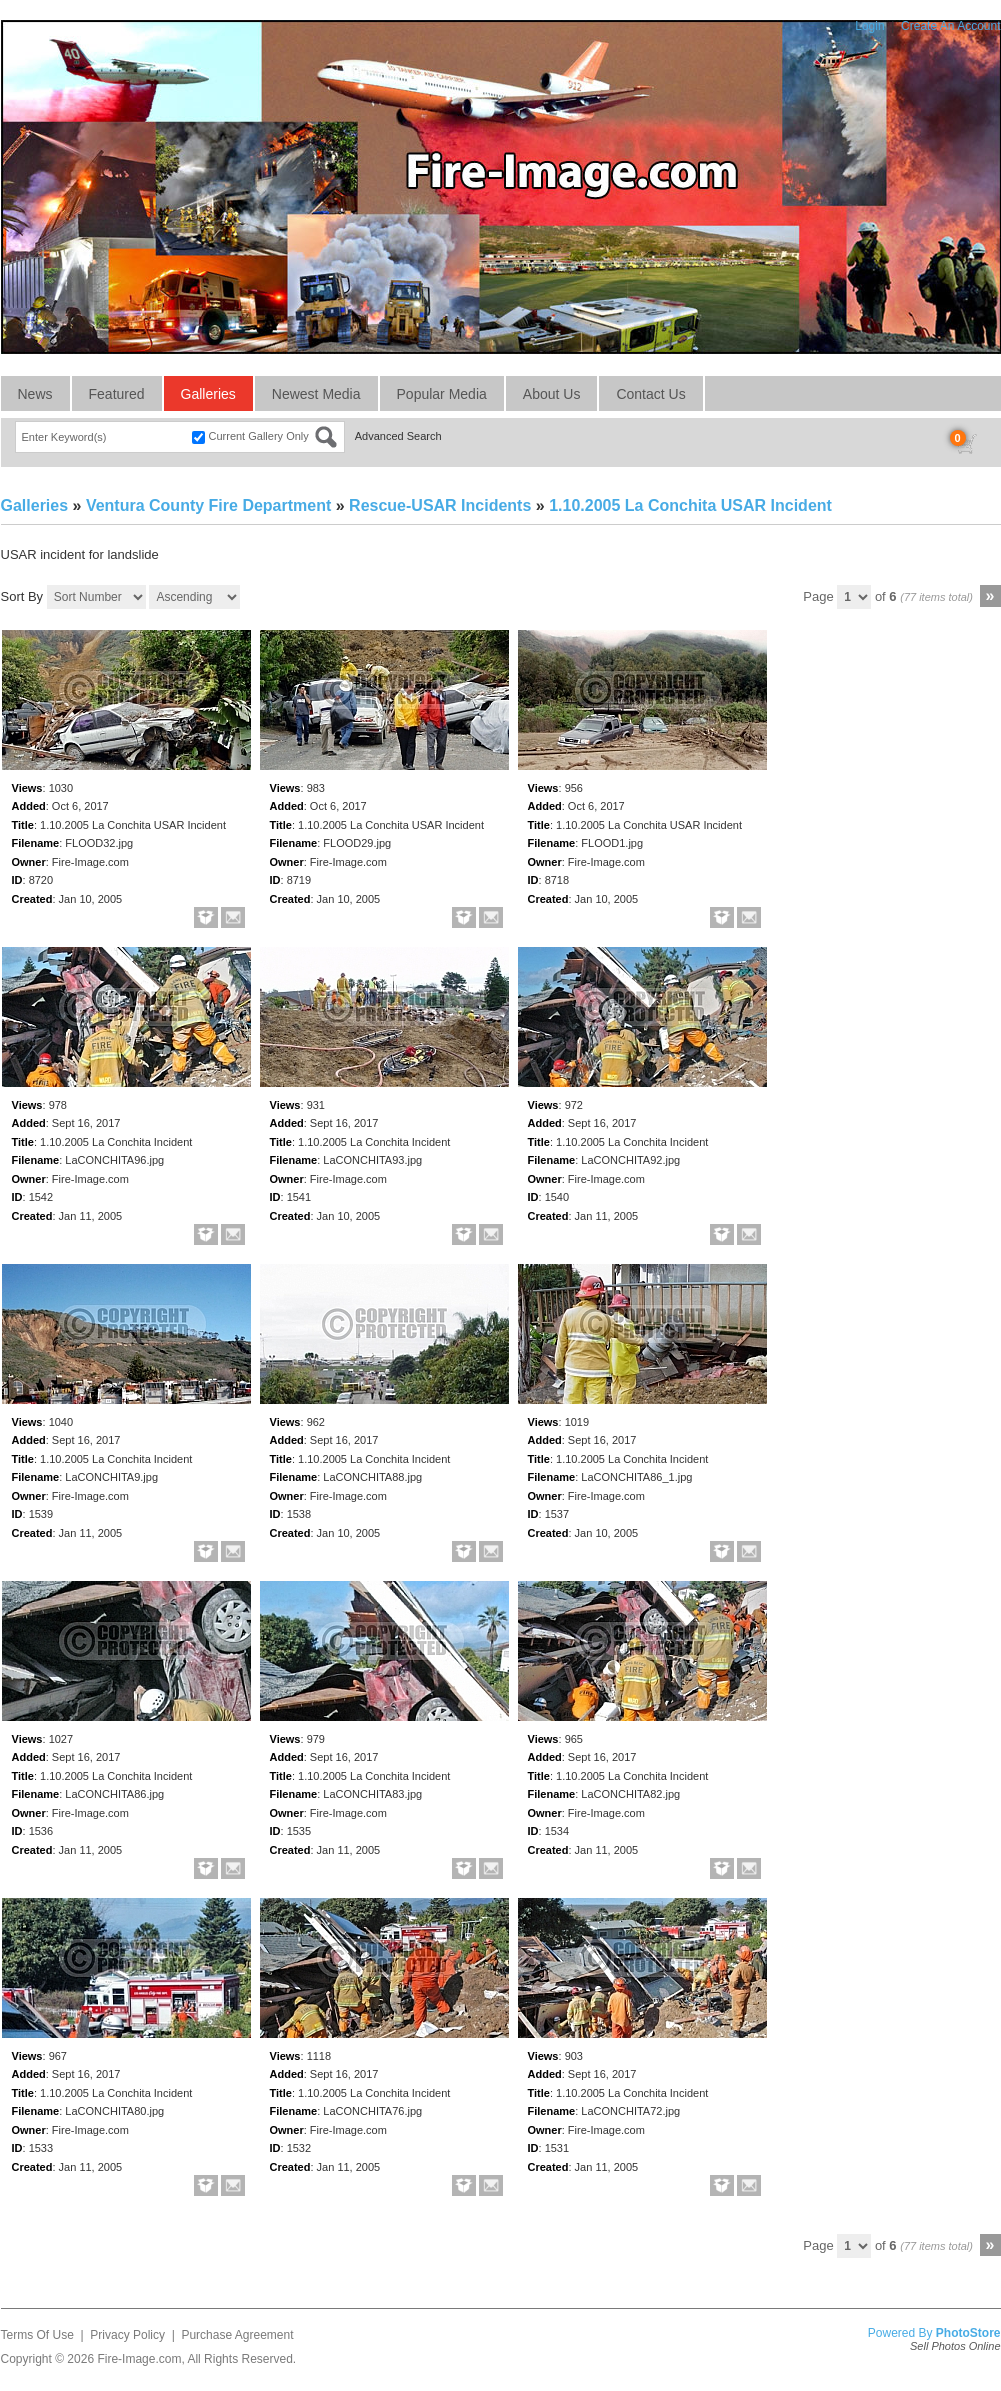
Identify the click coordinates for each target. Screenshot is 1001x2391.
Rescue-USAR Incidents (440, 505)
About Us (552, 394)
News (35, 394)
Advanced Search (398, 436)
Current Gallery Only (259, 436)
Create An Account (950, 26)
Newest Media (316, 394)
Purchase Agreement (237, 2335)
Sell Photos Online (955, 2346)
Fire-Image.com (139, 2359)
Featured (117, 394)
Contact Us (650, 394)
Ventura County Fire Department (208, 505)
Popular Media (442, 394)
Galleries (208, 394)
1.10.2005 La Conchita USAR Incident (690, 505)
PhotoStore (968, 2333)
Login (869, 26)
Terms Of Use (37, 2335)
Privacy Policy (127, 2335)
